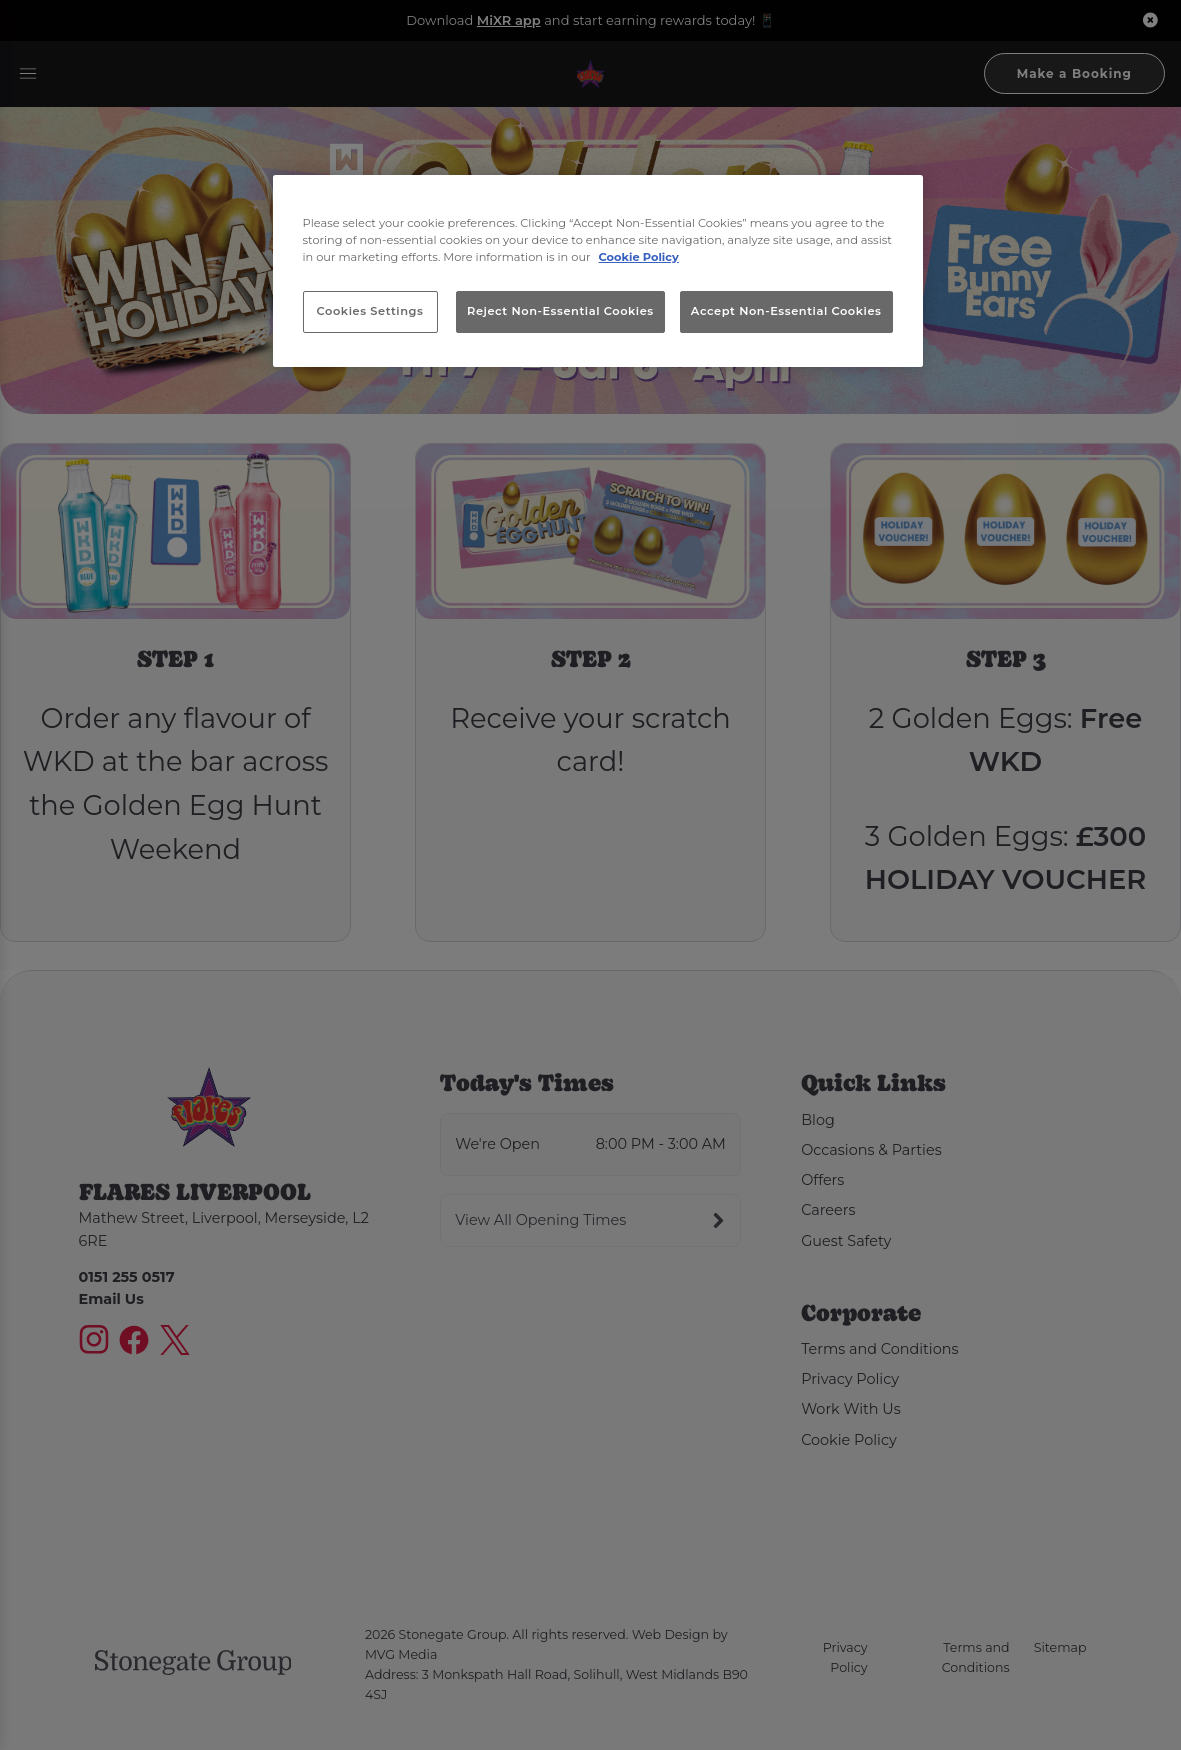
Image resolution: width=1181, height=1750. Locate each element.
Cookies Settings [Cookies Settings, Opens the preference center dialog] (370, 311)
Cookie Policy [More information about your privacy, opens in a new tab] (639, 257)
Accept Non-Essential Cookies (786, 311)
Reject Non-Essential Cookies (560, 311)
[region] (598, 271)
